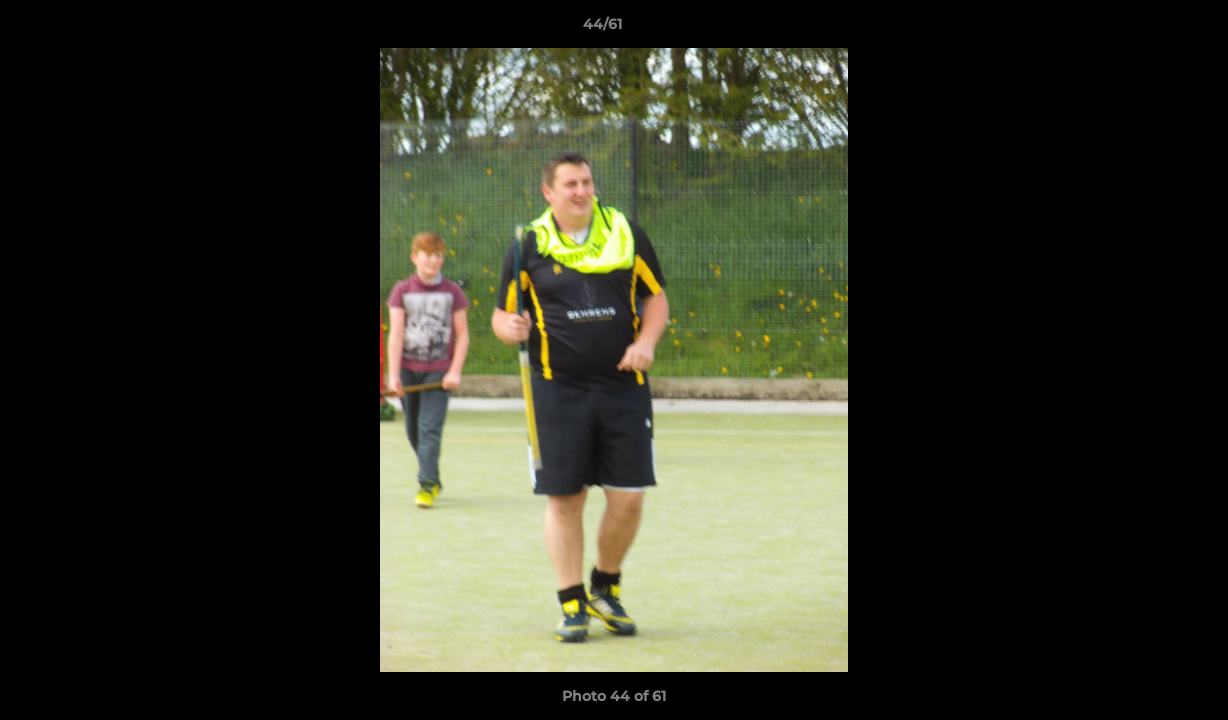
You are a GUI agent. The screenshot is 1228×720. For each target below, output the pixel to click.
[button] (1144, 29)
